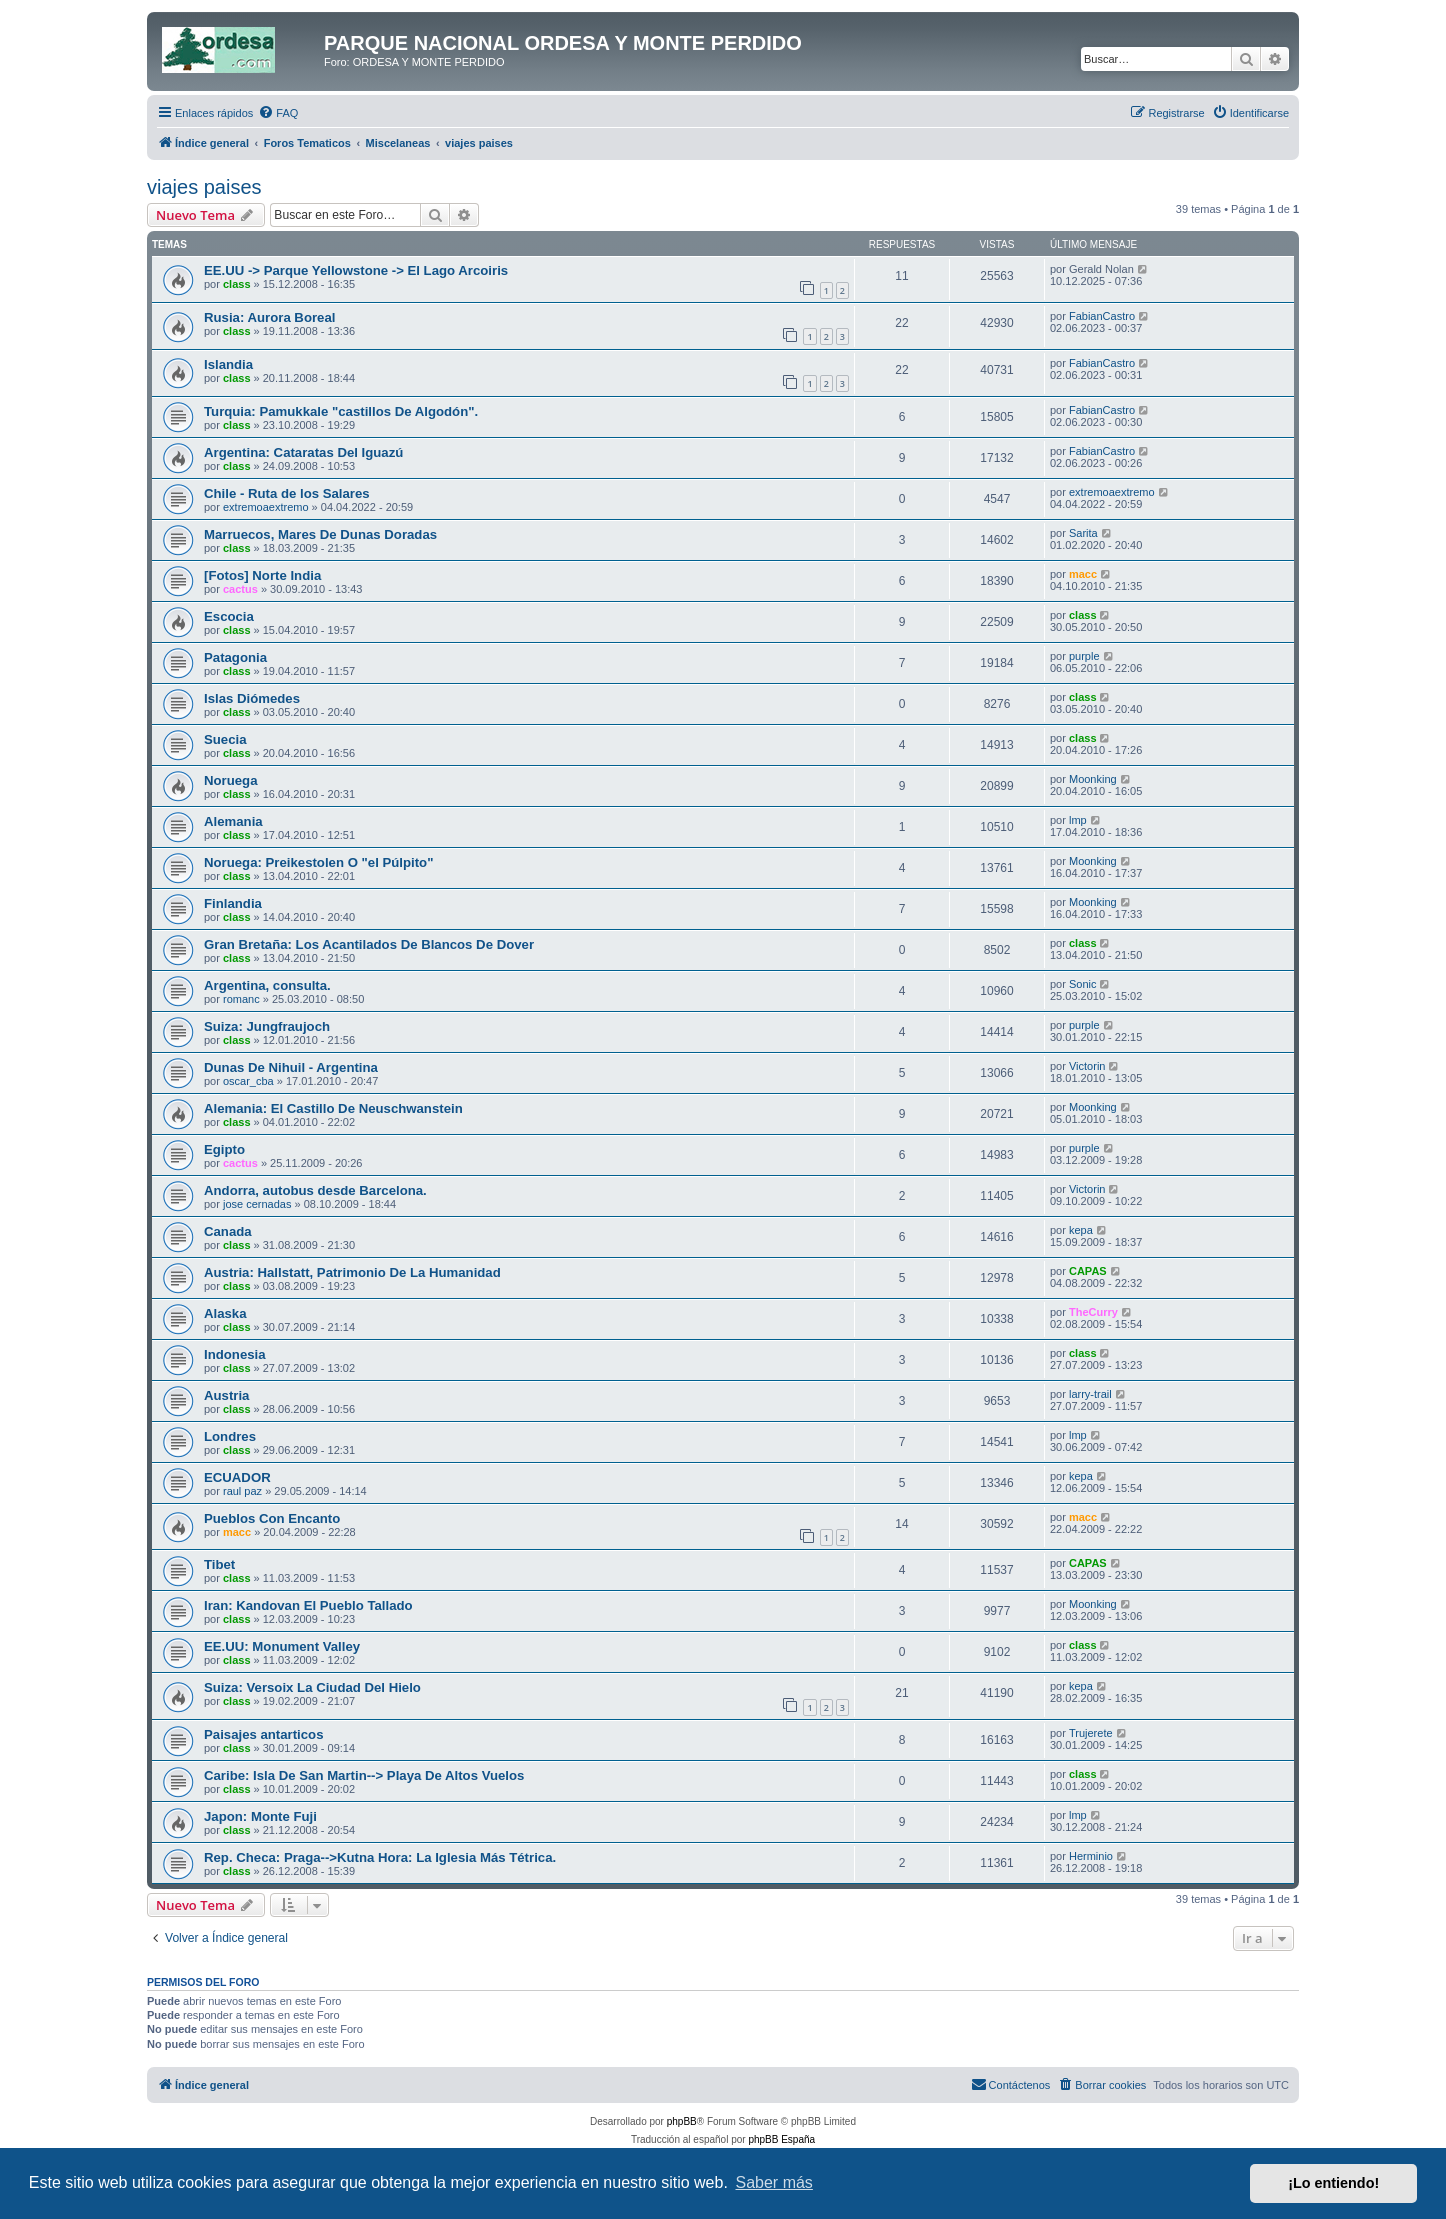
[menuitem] (278, 113)
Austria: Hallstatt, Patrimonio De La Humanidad (352, 1272)
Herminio (1091, 1856)
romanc (241, 999)
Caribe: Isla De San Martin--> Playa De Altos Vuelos (364, 1775)
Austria (226, 1395)
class (237, 284)
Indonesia (235, 1354)
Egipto (224, 1149)
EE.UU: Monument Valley (282, 1646)
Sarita (1083, 533)
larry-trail (1090, 1394)
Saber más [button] (774, 2182)
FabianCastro (1102, 316)
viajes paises (204, 187)
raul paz (242, 1491)
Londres (230, 1436)
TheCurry (1093, 1312)
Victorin (1087, 1066)
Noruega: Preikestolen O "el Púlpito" (318, 862)
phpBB (682, 2121)
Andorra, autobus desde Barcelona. (315, 1190)
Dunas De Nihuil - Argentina (291, 1067)
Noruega (231, 780)
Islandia (228, 364)
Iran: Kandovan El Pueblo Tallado (308, 1605)
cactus (240, 589)
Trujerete (1091, 1733)
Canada (228, 1231)
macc (1083, 574)
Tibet (219, 1564)
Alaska (225, 1313)
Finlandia (233, 903)
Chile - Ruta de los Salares (287, 493)
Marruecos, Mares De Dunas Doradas (320, 534)
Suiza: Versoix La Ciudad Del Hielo (312, 1687)
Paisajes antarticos (264, 1734)
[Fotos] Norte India (262, 575)
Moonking (1093, 779)
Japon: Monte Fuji (260, 1816)
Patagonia (235, 657)
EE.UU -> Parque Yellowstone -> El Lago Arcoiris (356, 270)
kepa (1081, 1230)
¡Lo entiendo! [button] (1333, 2183)
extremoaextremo (266, 507)
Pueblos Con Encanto (272, 1518)
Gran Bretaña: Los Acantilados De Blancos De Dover (369, 944)
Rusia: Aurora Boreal (269, 317)
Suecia (225, 739)
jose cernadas (257, 1204)
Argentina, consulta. (267, 985)
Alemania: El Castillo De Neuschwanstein (333, 1108)
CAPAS (1088, 1271)
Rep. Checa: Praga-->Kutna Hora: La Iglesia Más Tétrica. (380, 1857)
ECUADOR (237, 1477)
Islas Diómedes (252, 698)
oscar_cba (248, 1081)
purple (1084, 656)
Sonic (1083, 984)
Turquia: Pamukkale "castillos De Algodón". (341, 411)
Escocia (229, 616)
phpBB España (781, 2139)
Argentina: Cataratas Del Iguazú (303, 452)
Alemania (233, 821)
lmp (1078, 820)
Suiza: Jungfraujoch (267, 1026)
